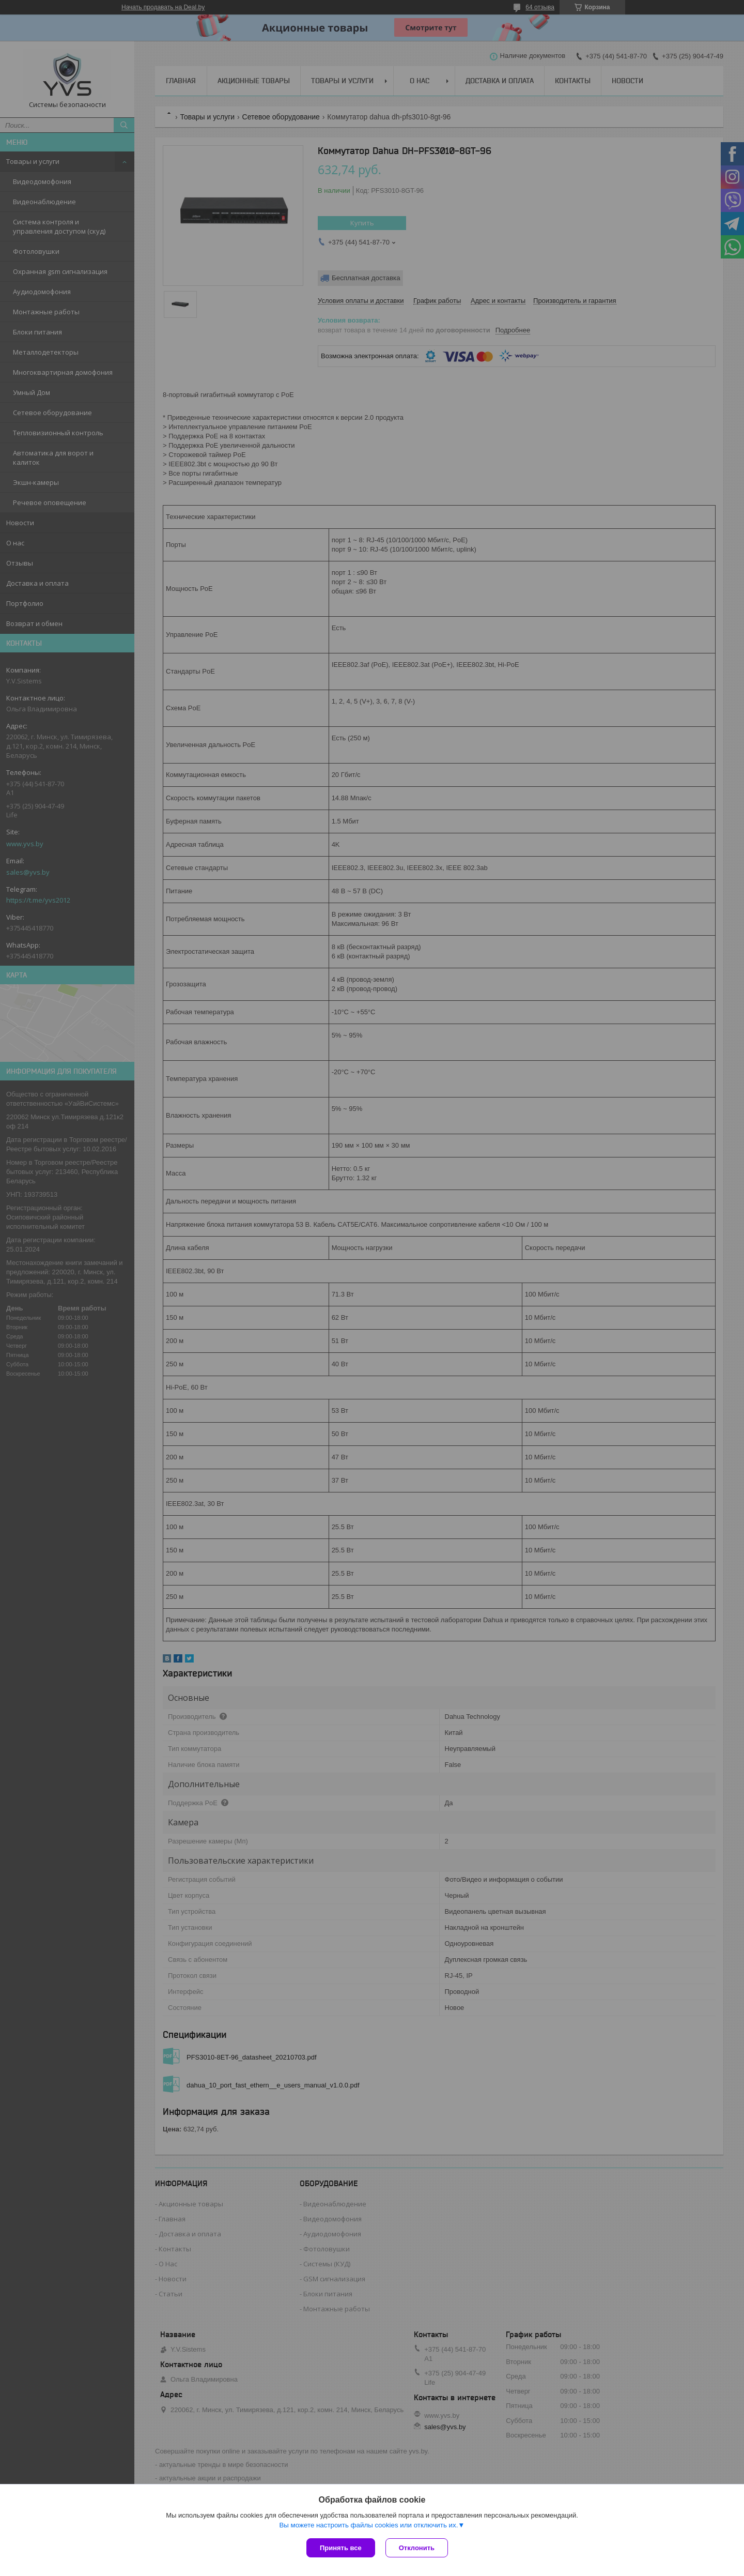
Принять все (341, 2548)
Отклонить (417, 2548)
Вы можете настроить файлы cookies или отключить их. (368, 2525)
